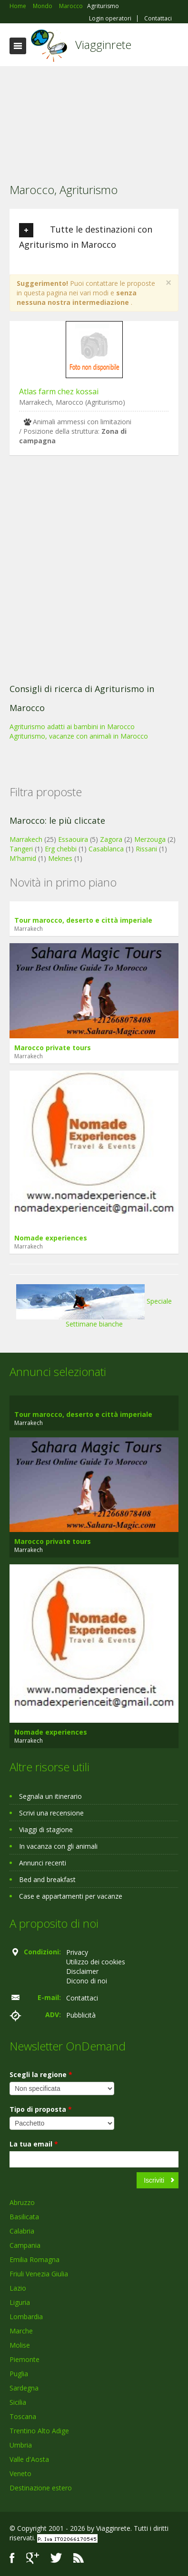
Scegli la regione (41, 2074)
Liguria (20, 2302)
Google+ (32, 2558)
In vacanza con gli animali (58, 1846)
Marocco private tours (52, 1047)
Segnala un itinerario (50, 1796)
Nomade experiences (50, 1237)
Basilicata (24, 2216)
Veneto (20, 2473)
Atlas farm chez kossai (59, 391)
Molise (20, 2345)
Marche (21, 2330)
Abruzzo (22, 2202)
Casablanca (106, 848)
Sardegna (24, 2387)
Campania (25, 2245)
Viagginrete (103, 44)
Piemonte (25, 2359)
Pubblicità (81, 2015)
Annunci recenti (42, 1862)
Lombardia (26, 2316)
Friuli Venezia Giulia (39, 2273)
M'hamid (23, 858)
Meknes (60, 858)
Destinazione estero (41, 2487)
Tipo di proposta (41, 2109)
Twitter (56, 2558)
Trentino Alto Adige (39, 2430)
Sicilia (18, 2402)
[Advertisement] (94, 118)
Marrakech (26, 839)
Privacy (77, 1952)
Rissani (146, 848)
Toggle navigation (18, 46)
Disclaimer (82, 1971)
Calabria (22, 2230)
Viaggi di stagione (46, 1829)
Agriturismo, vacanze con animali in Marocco (79, 736)
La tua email (34, 2143)
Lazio (18, 2288)
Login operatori (110, 18)
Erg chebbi (61, 848)
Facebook (12, 2558)
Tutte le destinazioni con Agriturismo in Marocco (85, 236)
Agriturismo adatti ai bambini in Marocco (72, 726)
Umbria (21, 2444)
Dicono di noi (86, 1980)
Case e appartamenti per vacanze (70, 1896)
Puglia (19, 2373)
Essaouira (73, 839)
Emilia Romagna (34, 2259)
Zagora (111, 839)
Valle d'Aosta (29, 2459)
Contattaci (158, 18)
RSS (78, 2558)
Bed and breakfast (47, 1879)
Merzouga (150, 839)
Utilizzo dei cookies (95, 1961)
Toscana (23, 2416)
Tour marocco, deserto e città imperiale (83, 920)
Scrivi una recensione (51, 1812)
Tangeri (21, 848)
